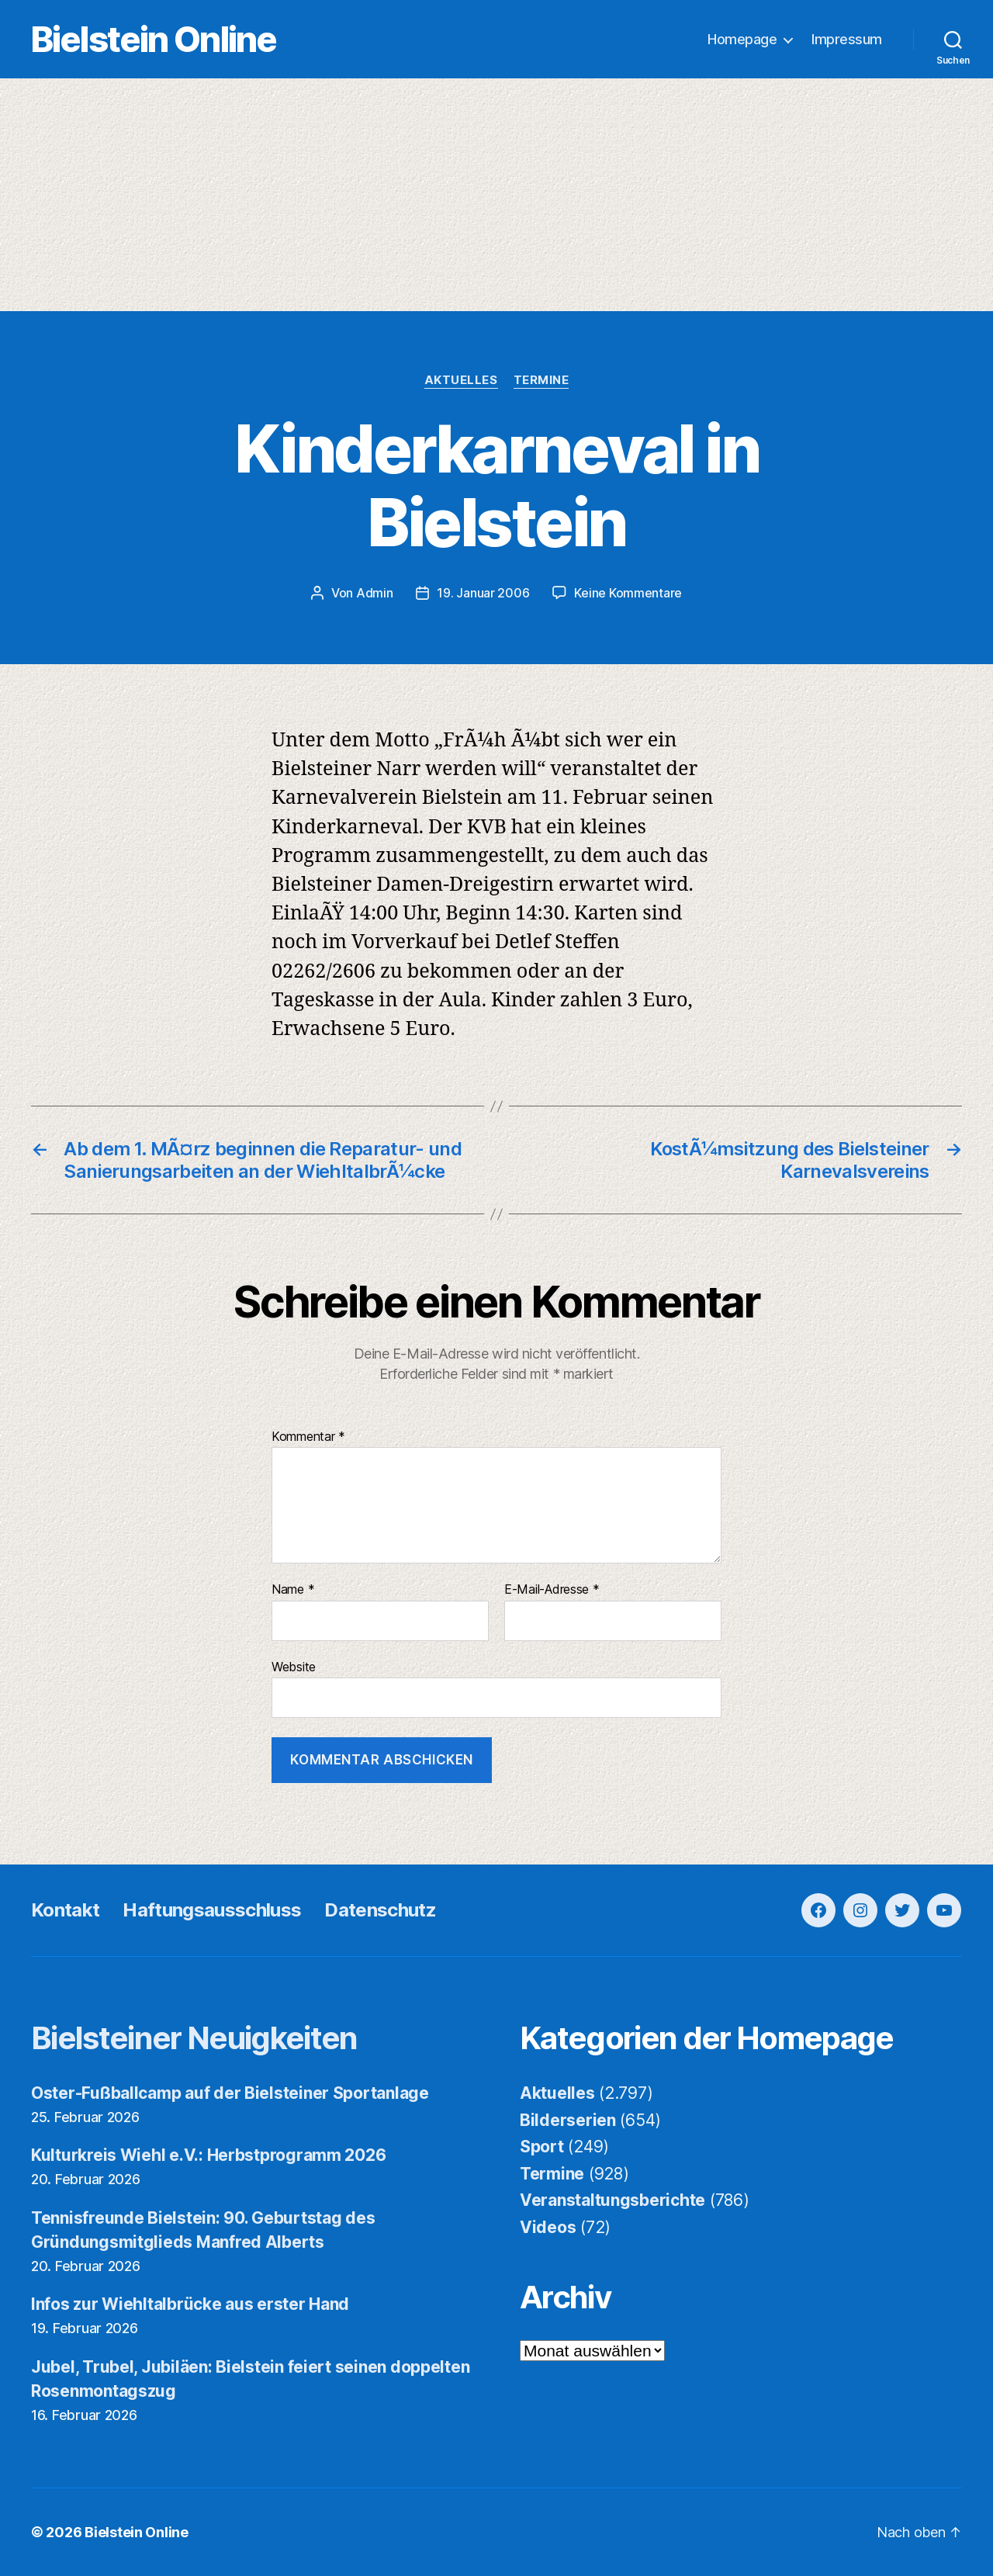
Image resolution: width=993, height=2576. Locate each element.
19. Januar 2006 (483, 593)
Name (293, 1590)
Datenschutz (380, 1910)
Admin (374, 593)
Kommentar (308, 1437)
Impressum (846, 39)
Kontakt (65, 1910)
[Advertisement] (496, 194)
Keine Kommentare (628, 593)
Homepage (742, 39)
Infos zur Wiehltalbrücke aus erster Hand (190, 2304)
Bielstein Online (153, 39)
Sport (542, 2146)
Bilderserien (568, 2120)
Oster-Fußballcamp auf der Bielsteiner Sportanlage (230, 2093)
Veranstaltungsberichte (612, 2200)
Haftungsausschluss (212, 1910)
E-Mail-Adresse (552, 1590)
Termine (541, 380)
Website (294, 1666)
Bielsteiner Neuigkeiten (194, 2038)
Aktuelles (461, 380)
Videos (548, 2227)
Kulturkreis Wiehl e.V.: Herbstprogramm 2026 (208, 2155)
